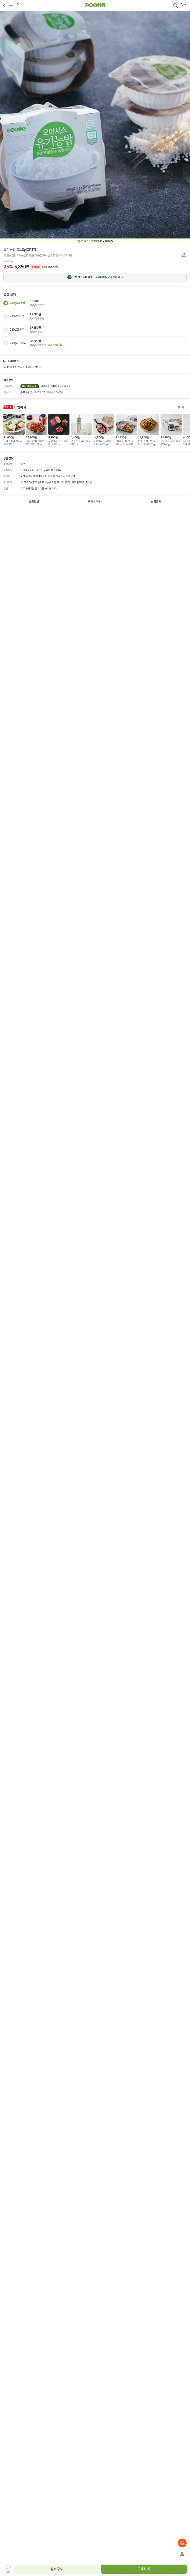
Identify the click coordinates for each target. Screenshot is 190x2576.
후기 (95, 501)
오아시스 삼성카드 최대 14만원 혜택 (21, 366)
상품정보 (34, 501)
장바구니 (56, 2569)
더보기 (17, 361)
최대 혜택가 (43, 267)
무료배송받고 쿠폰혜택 (96, 277)
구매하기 (143, 2569)
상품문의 (156, 501)
